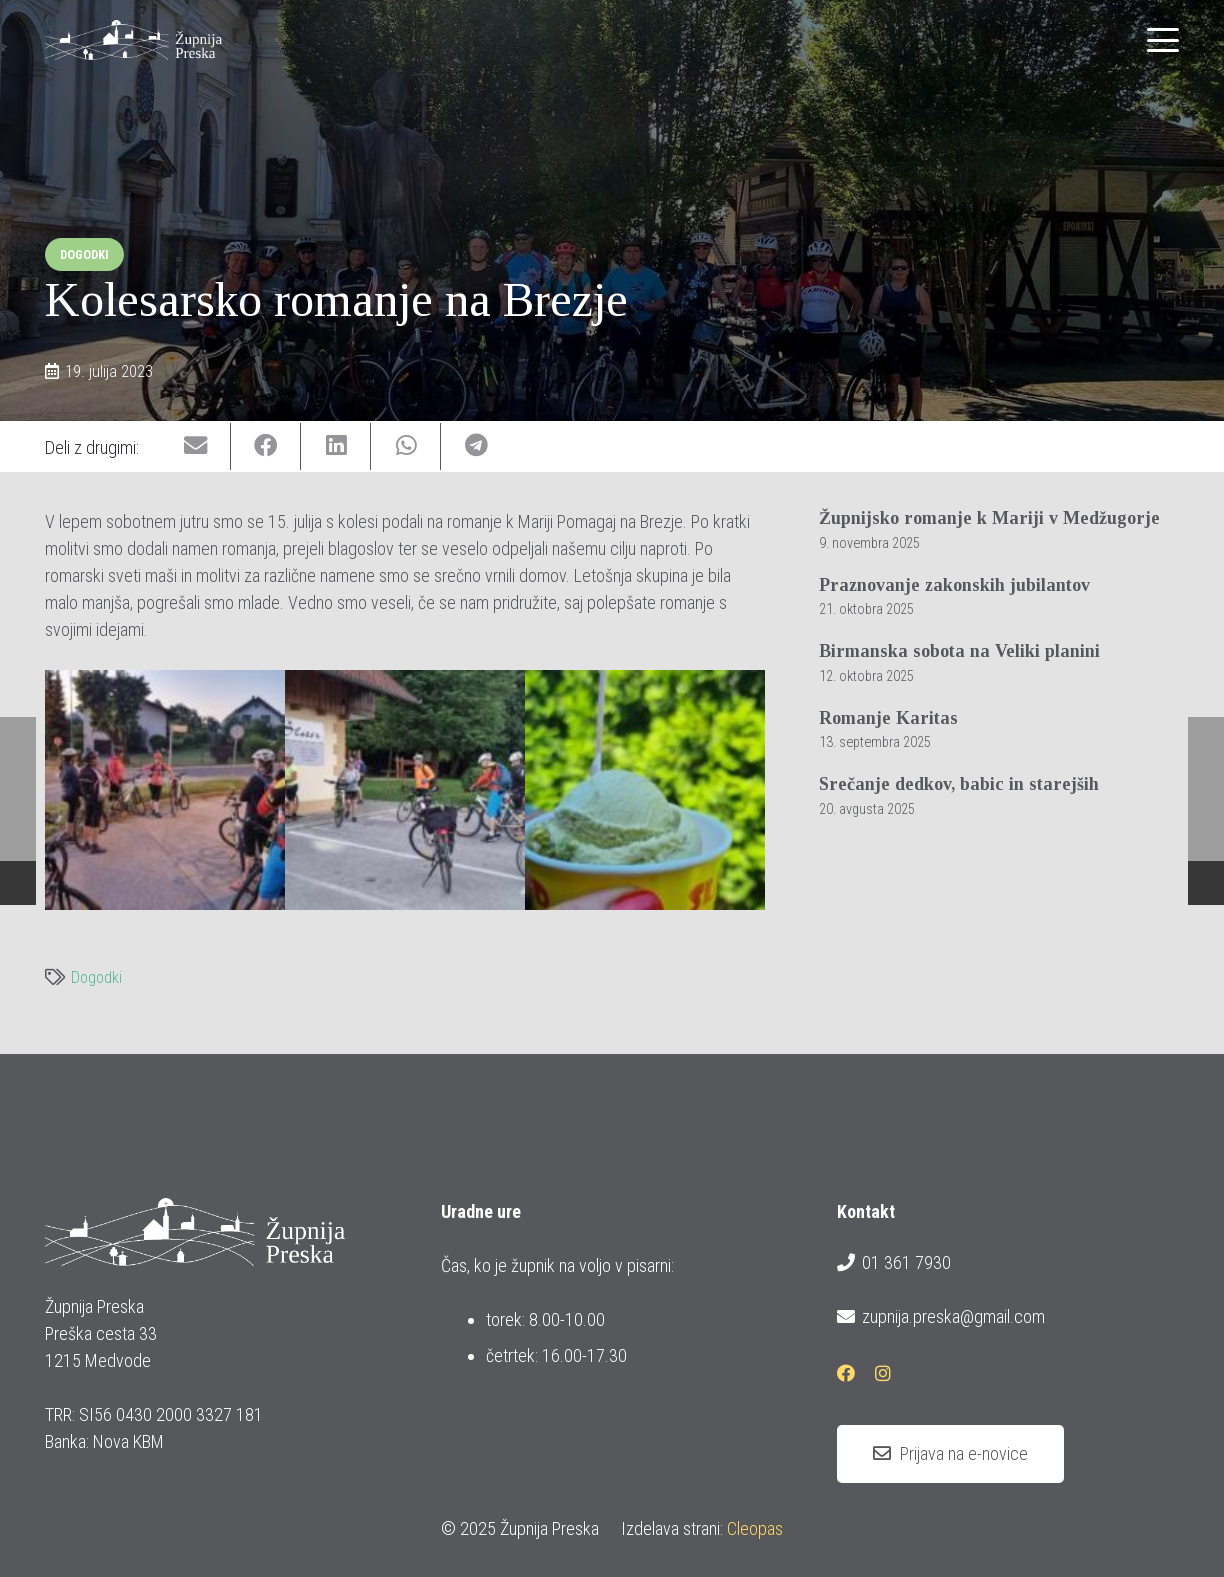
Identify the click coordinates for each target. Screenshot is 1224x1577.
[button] (1163, 40)
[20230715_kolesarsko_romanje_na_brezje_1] (165, 790)
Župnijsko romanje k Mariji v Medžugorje (989, 518)
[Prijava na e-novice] (950, 1454)
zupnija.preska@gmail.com (941, 1317)
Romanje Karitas (888, 718)
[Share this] (266, 446)
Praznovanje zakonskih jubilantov (954, 585)
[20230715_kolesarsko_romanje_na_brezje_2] (405, 790)
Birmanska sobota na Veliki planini (959, 652)
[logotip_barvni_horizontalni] (133, 40)
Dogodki (96, 977)
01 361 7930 (894, 1263)
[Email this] (196, 446)
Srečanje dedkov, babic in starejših (959, 785)
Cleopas (755, 1528)
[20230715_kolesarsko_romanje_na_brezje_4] (645, 790)
